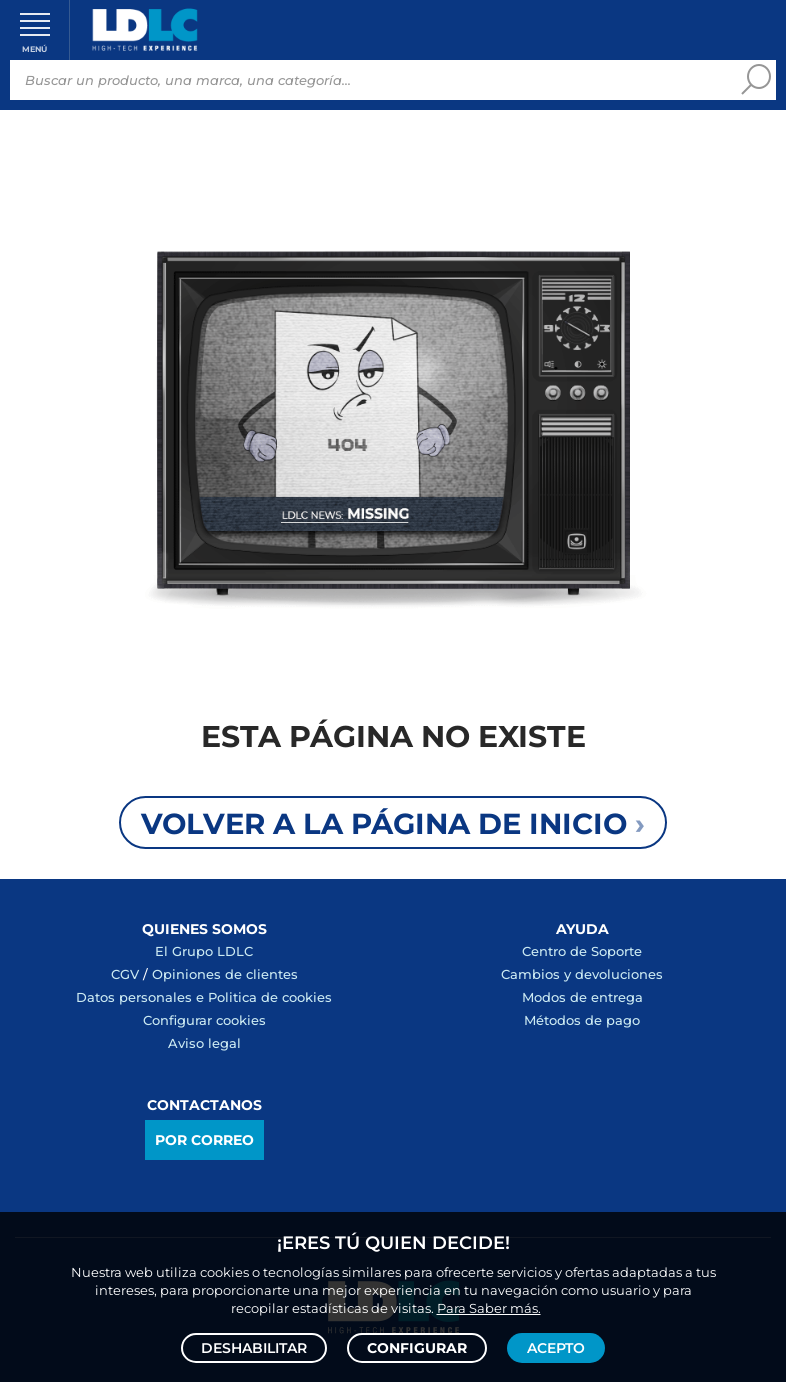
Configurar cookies (204, 1020)
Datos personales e (142, 997)
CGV (125, 974)
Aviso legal (204, 1043)
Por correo (204, 1140)
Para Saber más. (489, 1308)
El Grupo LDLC (204, 951)
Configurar (417, 1348)
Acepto (556, 1348)
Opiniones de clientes (225, 974)
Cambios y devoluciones (582, 974)
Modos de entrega (582, 997)
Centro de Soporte (582, 951)
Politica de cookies (270, 997)
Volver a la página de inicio (393, 823)
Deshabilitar (254, 1348)
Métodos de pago (582, 1020)
